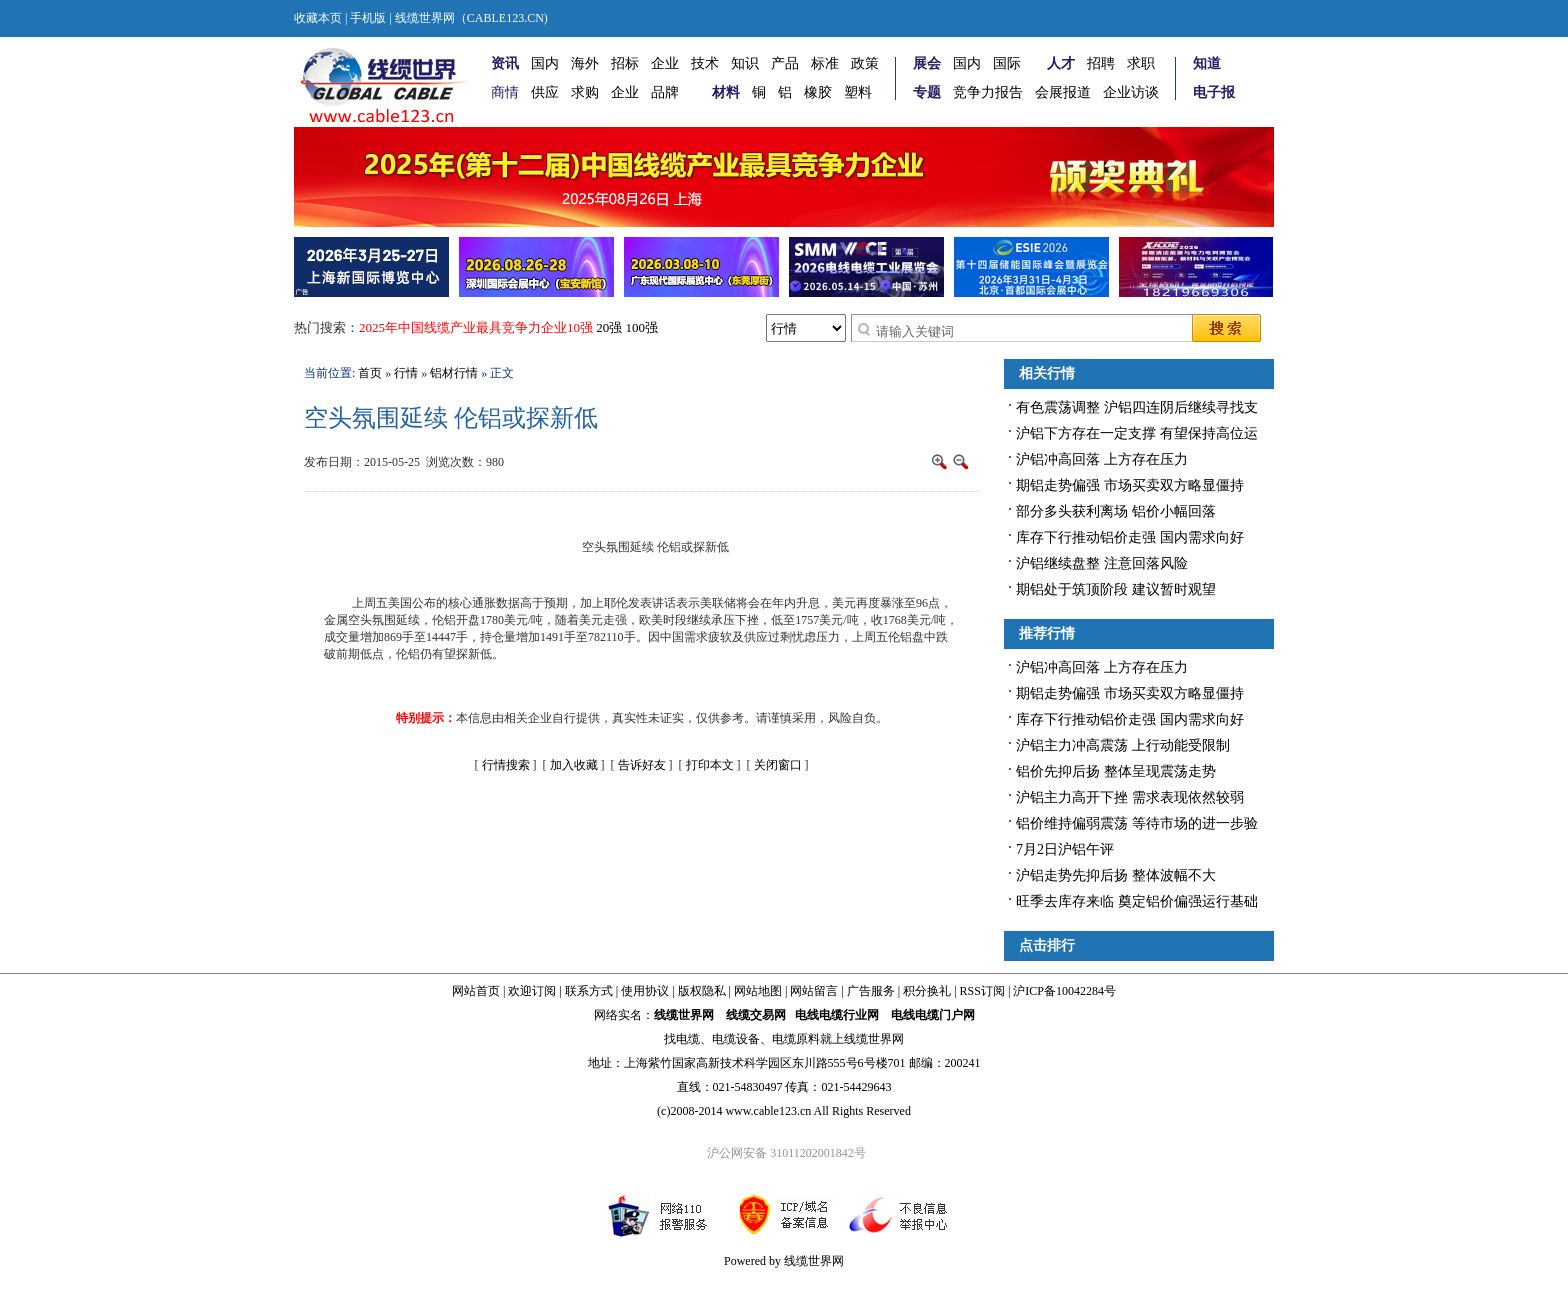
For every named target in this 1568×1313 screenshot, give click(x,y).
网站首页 (476, 991)
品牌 (665, 92)
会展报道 (1063, 92)
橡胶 (818, 92)
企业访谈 (1131, 92)
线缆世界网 (684, 1015)
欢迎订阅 (532, 991)
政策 (865, 63)
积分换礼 (927, 991)
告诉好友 (642, 765)
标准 (825, 63)
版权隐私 (702, 991)
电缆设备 (736, 1039)
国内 (545, 63)
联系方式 (589, 991)
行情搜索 (506, 765)
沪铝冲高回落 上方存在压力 (1102, 459)
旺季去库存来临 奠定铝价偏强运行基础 (1137, 901)
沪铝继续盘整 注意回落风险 (1102, 563)
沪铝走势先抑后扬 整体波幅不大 (1116, 875)
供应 (545, 92)
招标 (625, 63)
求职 (1141, 63)
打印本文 (710, 765)
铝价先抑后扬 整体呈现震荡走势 (1116, 771)
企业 (665, 63)
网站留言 (814, 991)
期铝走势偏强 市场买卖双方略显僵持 (1130, 485)
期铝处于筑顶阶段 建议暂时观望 (1116, 589)
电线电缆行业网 (837, 1015)
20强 (609, 327)
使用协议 (645, 991)
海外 (585, 63)
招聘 (1101, 63)
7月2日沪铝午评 (1065, 849)
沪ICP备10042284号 (1064, 991)
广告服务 (871, 991)
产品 (785, 63)
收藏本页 (318, 18)
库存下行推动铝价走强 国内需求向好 (1130, 537)
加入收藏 (574, 765)
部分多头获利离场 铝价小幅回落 (1116, 511)
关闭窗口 (778, 765)
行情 (406, 373)
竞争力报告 (988, 92)
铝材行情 (454, 373)
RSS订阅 (982, 991)
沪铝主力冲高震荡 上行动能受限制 (1123, 745)
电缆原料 (796, 1039)
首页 (370, 373)
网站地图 (758, 991)
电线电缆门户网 (933, 1015)
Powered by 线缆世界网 (784, 1261)
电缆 (688, 1039)
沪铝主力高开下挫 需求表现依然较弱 (1130, 797)
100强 (642, 327)
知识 (745, 63)
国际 (1007, 63)
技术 (705, 63)
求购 (585, 92)
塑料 (858, 92)
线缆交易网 (756, 1015)
